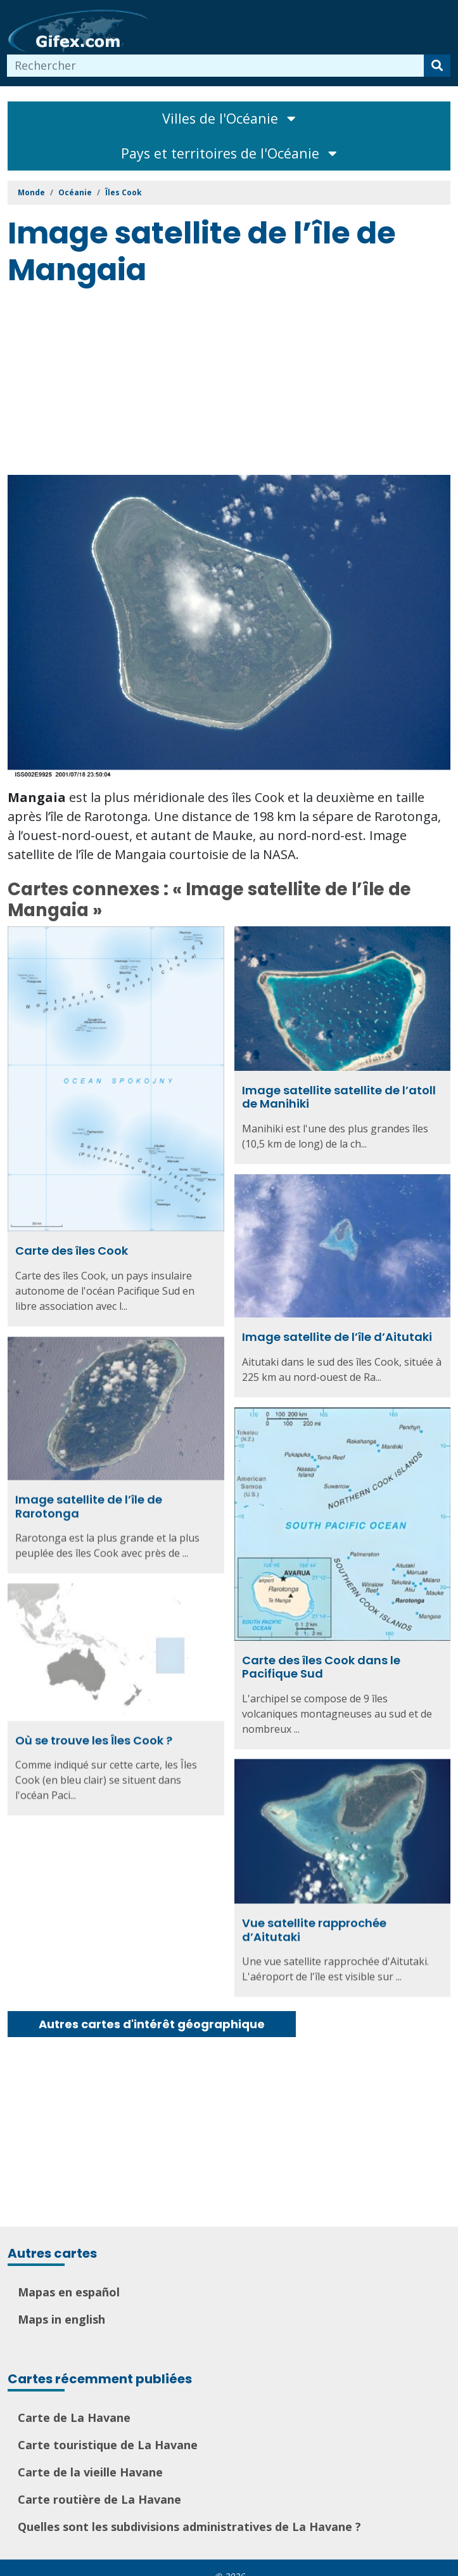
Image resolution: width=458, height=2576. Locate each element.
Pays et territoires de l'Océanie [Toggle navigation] (229, 153)
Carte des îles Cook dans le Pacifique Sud (321, 1666)
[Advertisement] (233, 383)
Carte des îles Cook (71, 1251)
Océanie (75, 192)
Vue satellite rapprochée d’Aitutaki (314, 1928)
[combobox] (215, 66)
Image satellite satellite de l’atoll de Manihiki (339, 1097)
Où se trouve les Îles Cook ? (93, 1739)
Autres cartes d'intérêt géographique (152, 2024)
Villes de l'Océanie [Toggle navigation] (229, 118)
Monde (31, 192)
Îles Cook (123, 192)
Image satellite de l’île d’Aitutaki (337, 1337)
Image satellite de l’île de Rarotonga (88, 1505)
